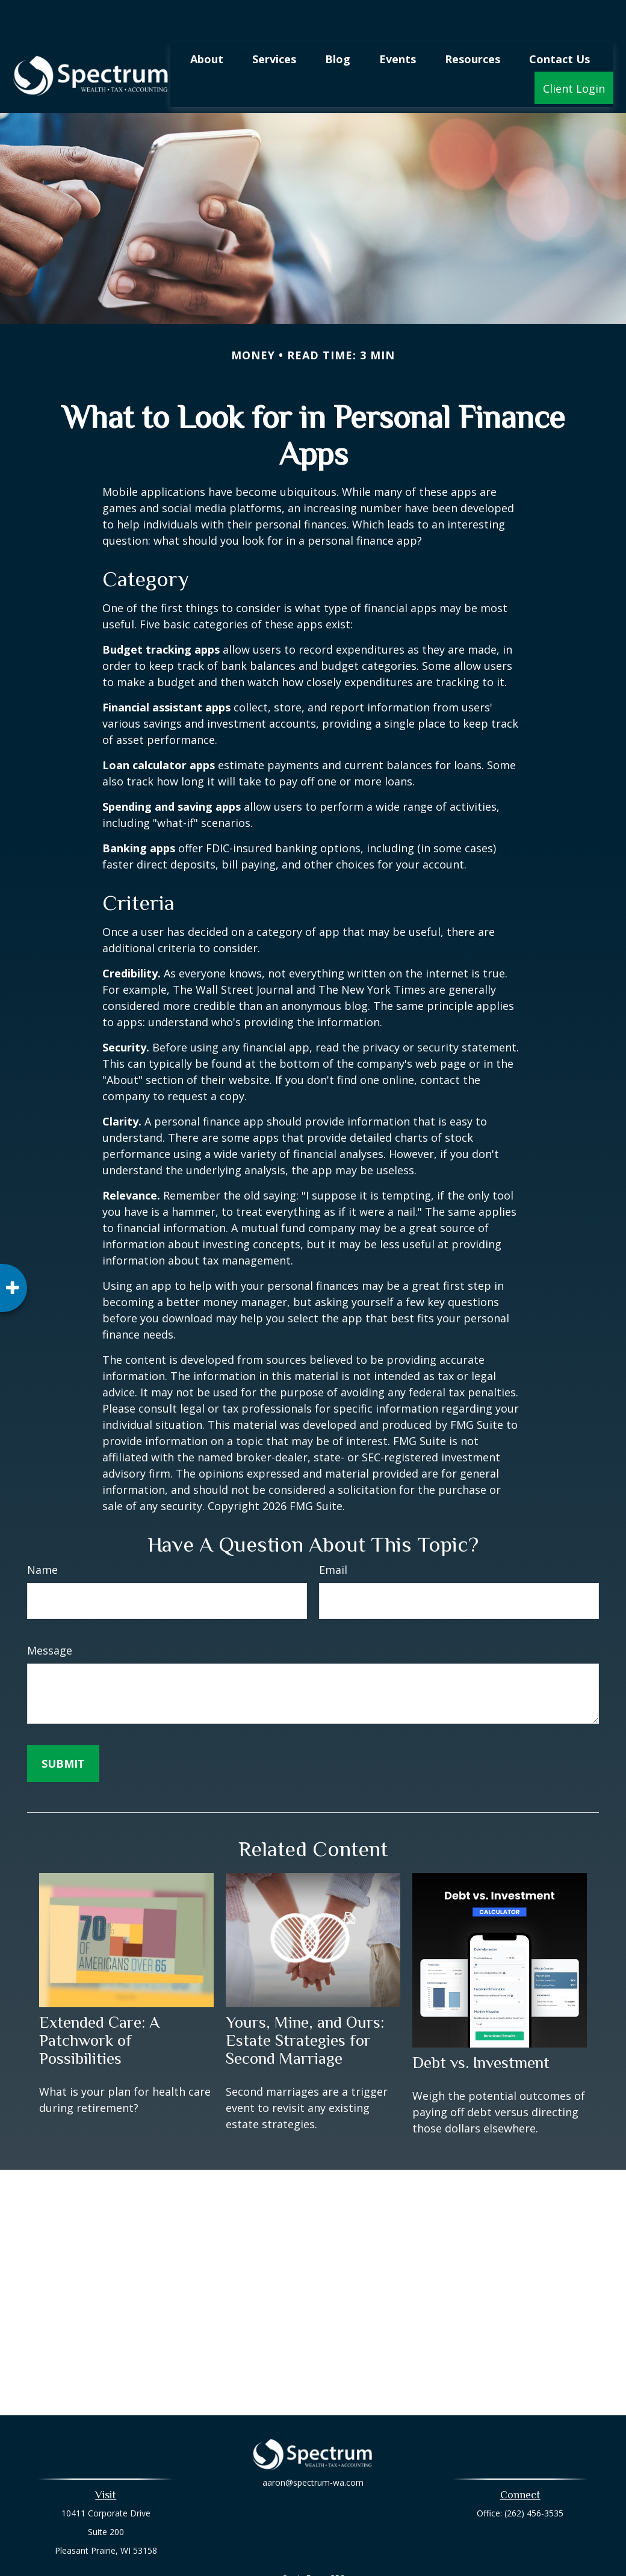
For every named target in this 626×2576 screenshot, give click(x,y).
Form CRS (325, 2542)
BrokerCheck (437, 2563)
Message (49, 1614)
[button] (207, 22)
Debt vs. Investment (481, 2026)
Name (42, 1533)
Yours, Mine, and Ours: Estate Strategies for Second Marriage (305, 2004)
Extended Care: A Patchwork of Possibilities (99, 2004)
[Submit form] (63, 1727)
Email (333, 1533)
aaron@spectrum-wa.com (313, 2454)
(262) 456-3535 (533, 2477)
